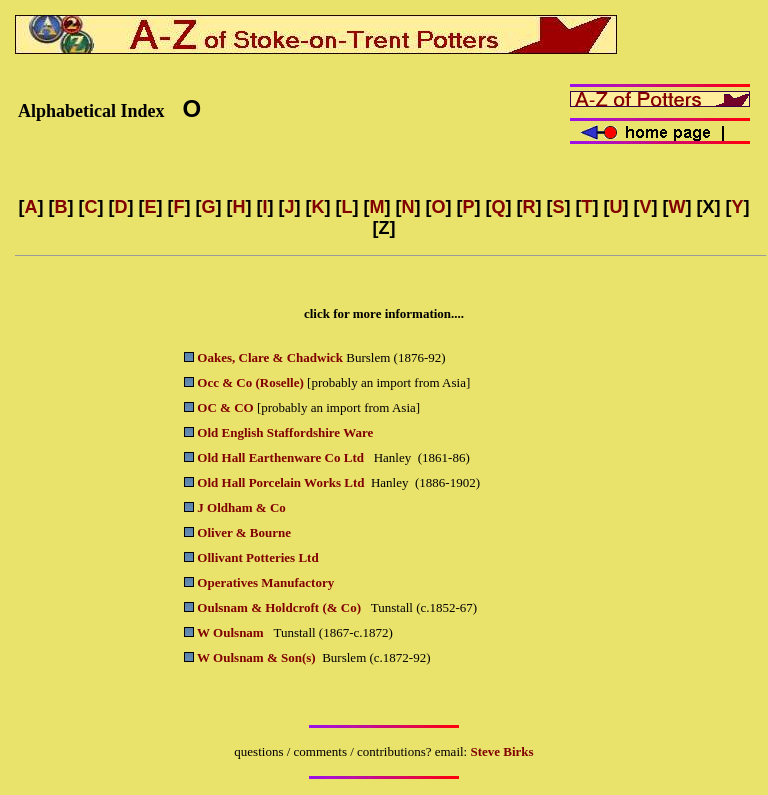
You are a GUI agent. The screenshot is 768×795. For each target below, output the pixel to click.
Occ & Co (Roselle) (250, 382)
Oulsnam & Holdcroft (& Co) (280, 607)
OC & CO (225, 407)
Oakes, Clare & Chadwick (270, 357)
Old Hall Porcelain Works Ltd (280, 482)
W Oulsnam (232, 632)
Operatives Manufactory (265, 582)
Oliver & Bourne (244, 532)
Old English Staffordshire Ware (285, 432)
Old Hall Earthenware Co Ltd (280, 457)
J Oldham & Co (241, 507)
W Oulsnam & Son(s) (256, 657)
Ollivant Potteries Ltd (257, 557)
